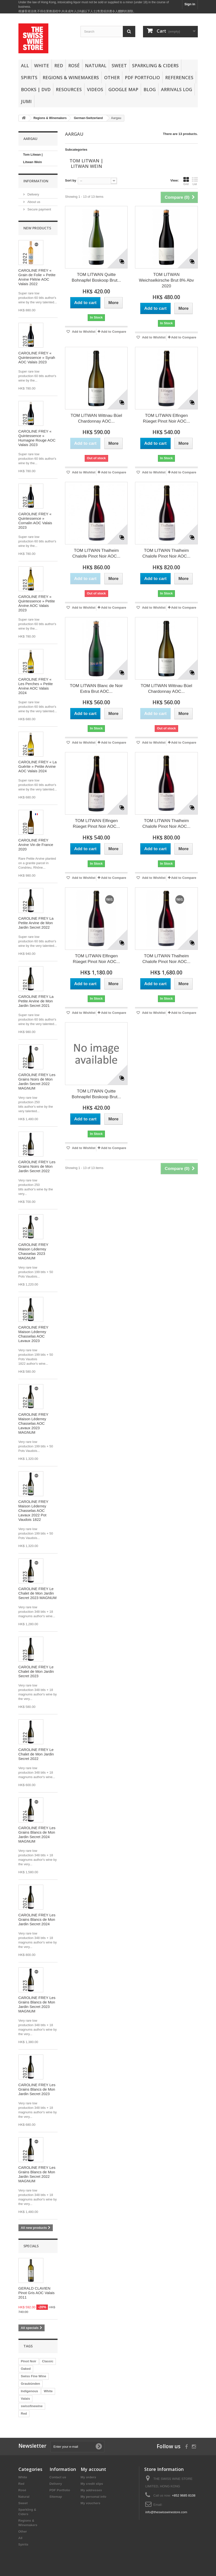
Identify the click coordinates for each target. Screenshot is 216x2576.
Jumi (26, 101)
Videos (95, 89)
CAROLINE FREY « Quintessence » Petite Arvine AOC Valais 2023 (36, 603)
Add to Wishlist (83, 331)
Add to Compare (113, 331)
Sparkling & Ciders (155, 65)
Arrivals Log (176, 89)
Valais (25, 2398)
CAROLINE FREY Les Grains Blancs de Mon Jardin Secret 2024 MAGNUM (37, 1834)
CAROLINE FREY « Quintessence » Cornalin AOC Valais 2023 (35, 520)
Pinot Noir (28, 2361)
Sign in (189, 4)
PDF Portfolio (142, 77)
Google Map (123, 89)
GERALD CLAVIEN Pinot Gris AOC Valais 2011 (36, 2292)
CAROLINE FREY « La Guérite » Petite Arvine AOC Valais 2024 (37, 766)
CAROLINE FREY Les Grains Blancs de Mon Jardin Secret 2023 (37, 2089)
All (25, 65)
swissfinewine (32, 2406)
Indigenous (29, 2391)
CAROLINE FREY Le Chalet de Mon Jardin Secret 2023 (36, 1671)
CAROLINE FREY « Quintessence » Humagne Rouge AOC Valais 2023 (37, 438)
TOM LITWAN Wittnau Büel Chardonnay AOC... (96, 418)
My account (93, 2469)
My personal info (93, 2497)
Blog (150, 89)
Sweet (119, 65)
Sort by (70, 180)
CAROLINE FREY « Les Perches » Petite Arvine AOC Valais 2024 (35, 686)
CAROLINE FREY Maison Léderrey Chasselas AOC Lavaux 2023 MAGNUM (33, 1423)
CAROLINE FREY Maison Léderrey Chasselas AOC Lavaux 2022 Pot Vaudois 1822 (33, 1510)
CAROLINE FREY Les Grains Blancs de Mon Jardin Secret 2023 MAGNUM (37, 2004)
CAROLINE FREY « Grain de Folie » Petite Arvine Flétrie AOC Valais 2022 (37, 277)
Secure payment (39, 209)
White (41, 65)
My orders (88, 2477)
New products (37, 228)
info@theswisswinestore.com (166, 2512)
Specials (31, 2246)
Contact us (58, 2477)
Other (112, 77)
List (195, 181)
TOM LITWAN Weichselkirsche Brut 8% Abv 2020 (166, 280)
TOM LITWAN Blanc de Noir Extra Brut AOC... (96, 688)
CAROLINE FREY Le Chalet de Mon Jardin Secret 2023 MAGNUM (37, 1593)
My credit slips (92, 2484)
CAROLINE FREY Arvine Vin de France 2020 (35, 844)
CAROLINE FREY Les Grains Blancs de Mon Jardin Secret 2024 (37, 1919)
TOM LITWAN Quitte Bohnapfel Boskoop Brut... (96, 277)
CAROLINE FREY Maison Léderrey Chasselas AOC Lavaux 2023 (33, 1334)
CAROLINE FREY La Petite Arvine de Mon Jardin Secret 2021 (36, 1001)
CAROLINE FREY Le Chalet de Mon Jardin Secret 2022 (36, 1754)
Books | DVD (36, 89)
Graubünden (30, 2383)
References (179, 77)
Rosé (74, 65)
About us (33, 202)
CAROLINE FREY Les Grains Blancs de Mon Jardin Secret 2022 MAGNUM (37, 2174)
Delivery (33, 194)
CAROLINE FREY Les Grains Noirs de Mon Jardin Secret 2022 (37, 1166)
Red (58, 65)
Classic (48, 2361)
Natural (95, 65)
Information (35, 181)
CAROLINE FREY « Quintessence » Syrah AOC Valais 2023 (36, 357)
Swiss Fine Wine (33, 2376)
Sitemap (56, 2497)
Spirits (29, 77)
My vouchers (90, 2503)
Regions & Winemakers (71, 77)
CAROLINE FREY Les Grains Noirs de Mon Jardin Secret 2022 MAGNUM (37, 1081)
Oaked (26, 2369)
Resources (69, 89)
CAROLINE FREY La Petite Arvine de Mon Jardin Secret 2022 (36, 922)
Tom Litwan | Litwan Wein (33, 158)
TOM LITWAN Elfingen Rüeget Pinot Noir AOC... (166, 418)
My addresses (91, 2490)
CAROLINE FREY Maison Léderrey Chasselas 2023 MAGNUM (33, 1251)
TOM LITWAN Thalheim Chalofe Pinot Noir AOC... (96, 553)
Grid (186, 181)
